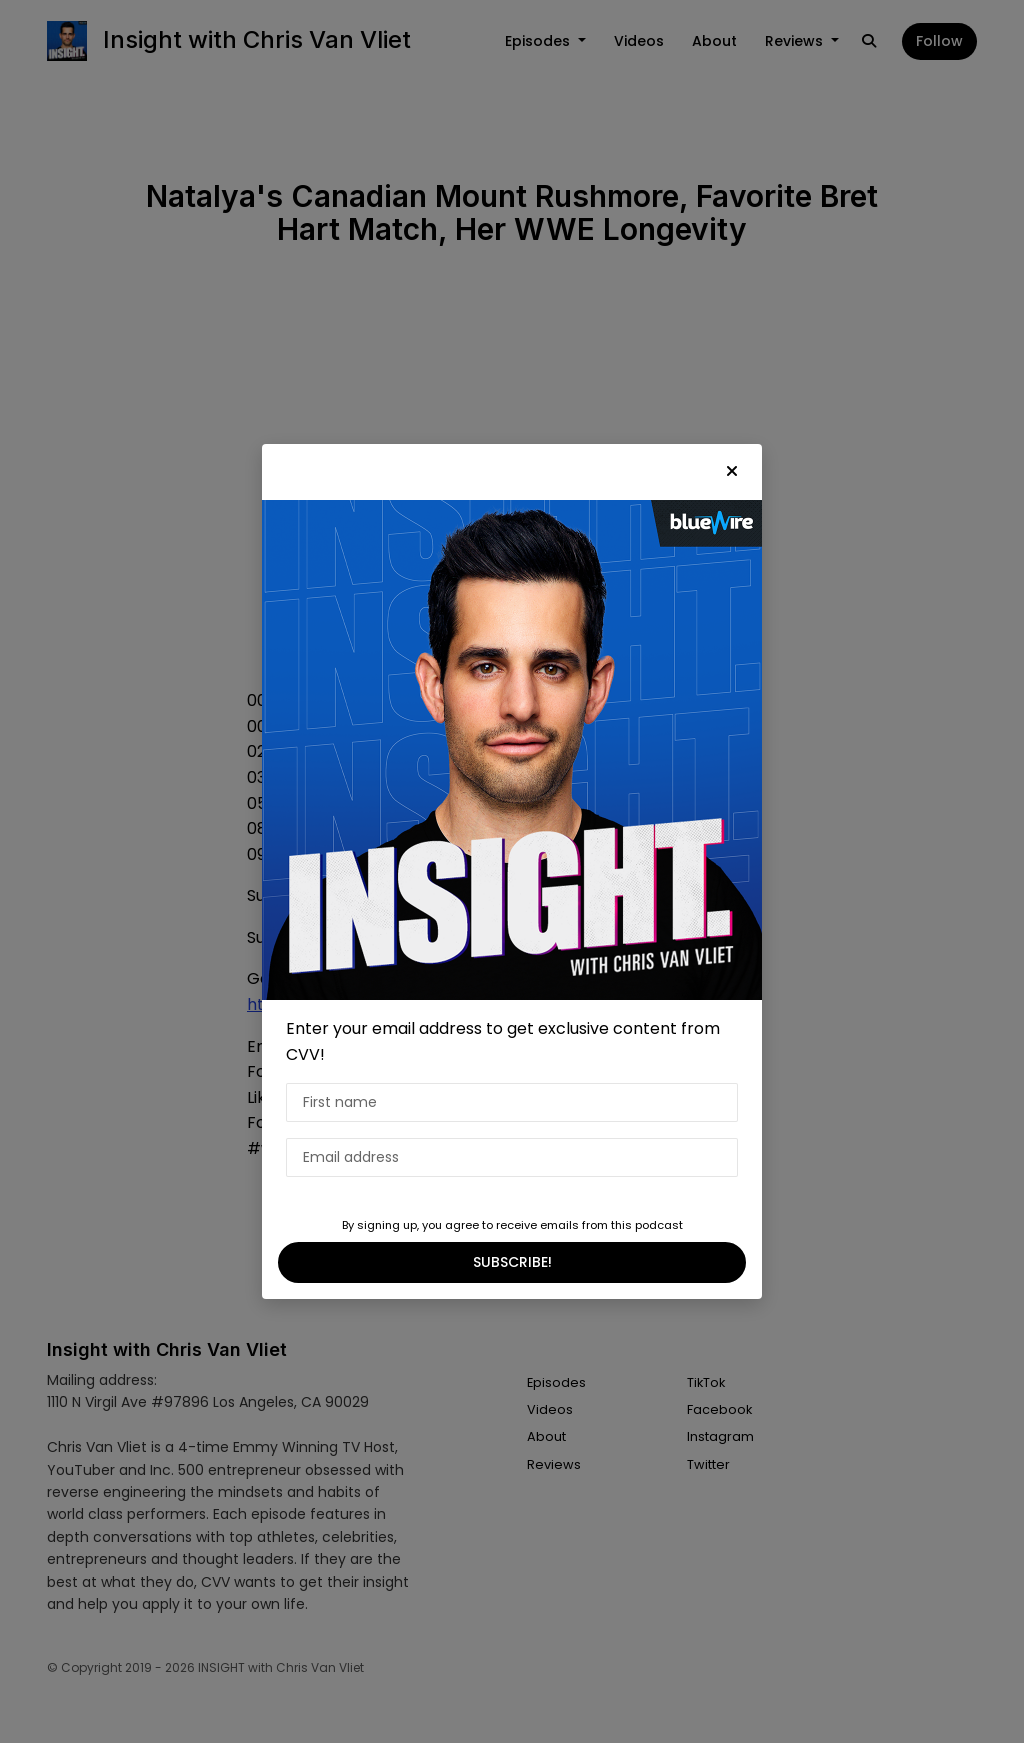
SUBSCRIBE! (512, 1262)
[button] (732, 472)
